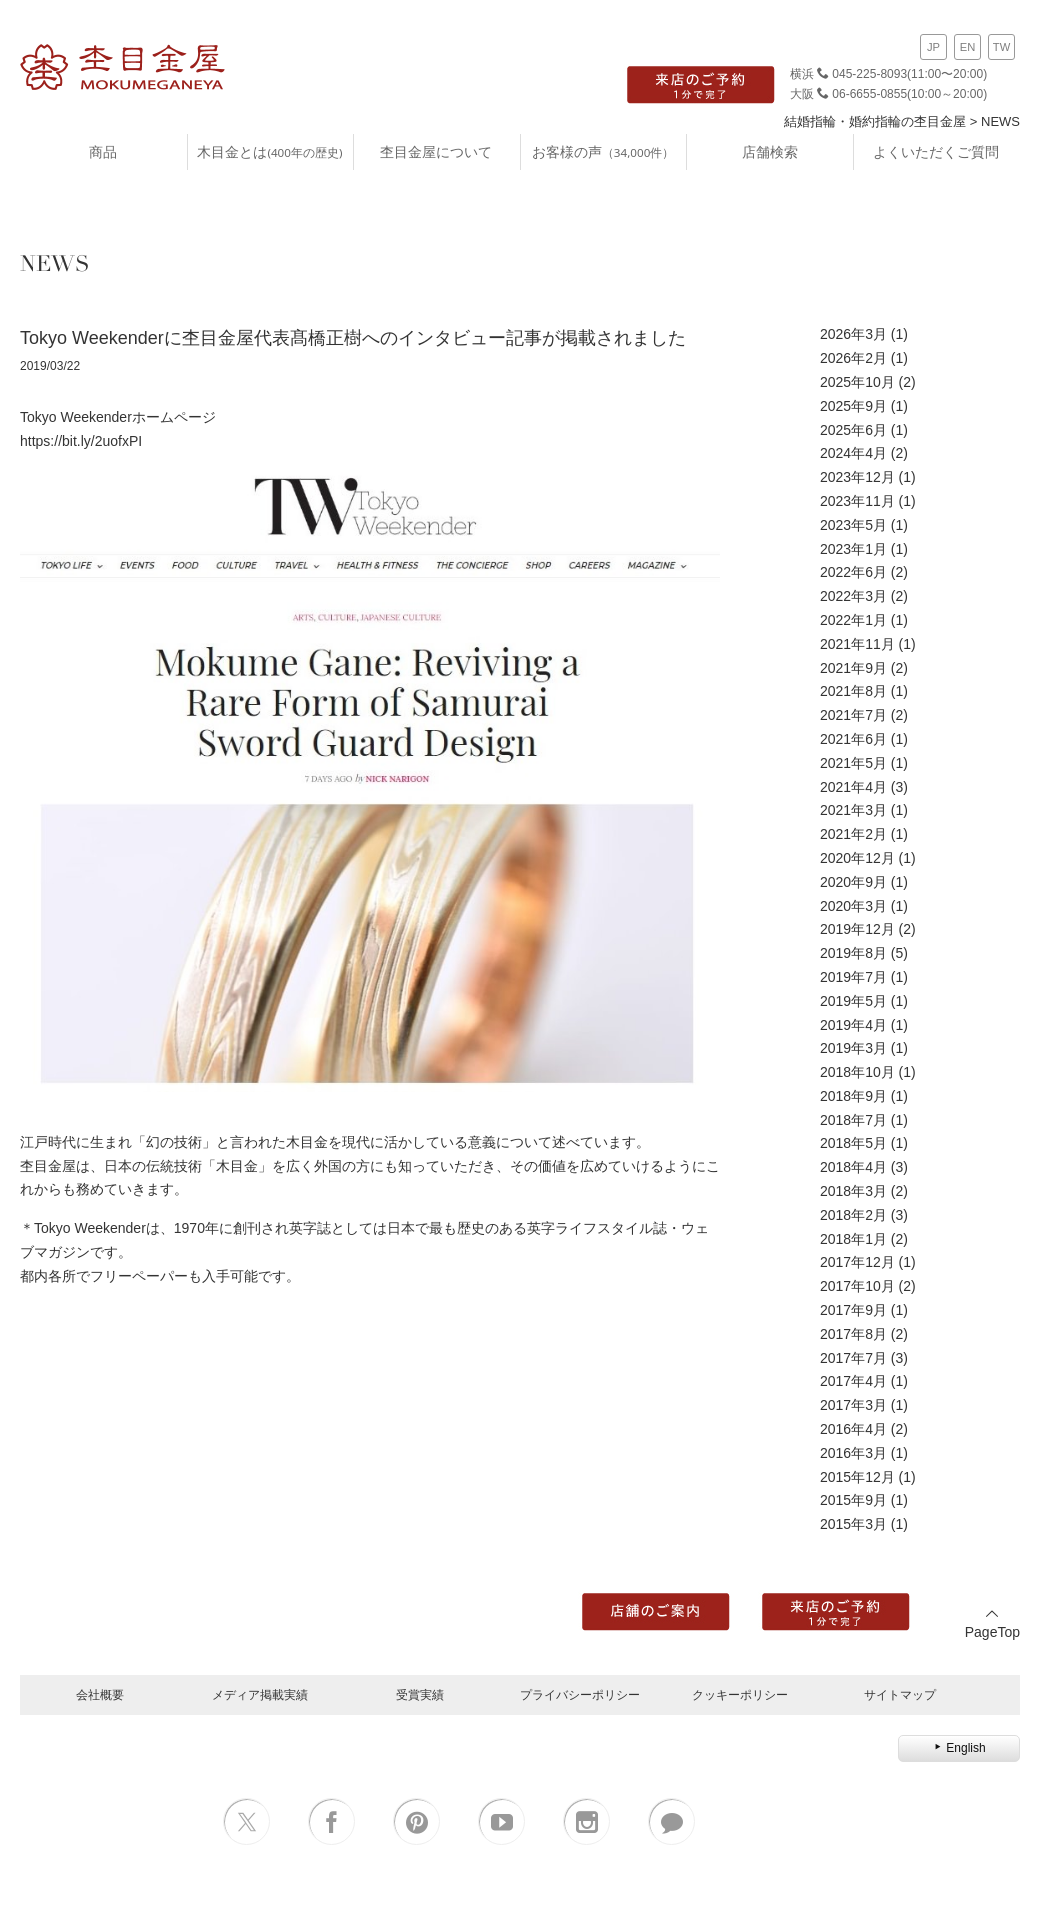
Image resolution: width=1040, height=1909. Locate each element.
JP (933, 47)
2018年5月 (853, 1143)
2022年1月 (853, 620)
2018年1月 (853, 1239)
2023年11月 (857, 501)
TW (1001, 47)
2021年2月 (853, 834)
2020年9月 (853, 882)
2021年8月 (853, 691)
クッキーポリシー (740, 1694)
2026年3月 (853, 334)
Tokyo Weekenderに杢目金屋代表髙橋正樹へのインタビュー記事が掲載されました (353, 338)
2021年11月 (857, 644)
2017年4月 (853, 1381)
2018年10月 (857, 1072)
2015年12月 (857, 1477)
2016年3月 (853, 1453)
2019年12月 (857, 929)
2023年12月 (857, 477)
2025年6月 (853, 430)
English (958, 1748)
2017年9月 (853, 1310)
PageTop (992, 1623)
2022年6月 (853, 572)
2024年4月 (853, 453)
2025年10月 (857, 382)
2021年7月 (853, 715)
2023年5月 (853, 525)
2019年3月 (853, 1048)
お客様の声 (603, 151)
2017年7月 (853, 1358)
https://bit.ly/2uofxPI (81, 441)
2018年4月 (853, 1167)
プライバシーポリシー (580, 1694)
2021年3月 (853, 810)
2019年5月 (853, 1001)
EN (968, 47)
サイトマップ (900, 1694)
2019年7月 (853, 977)
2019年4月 (853, 1025)
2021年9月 (853, 668)
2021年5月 (853, 763)
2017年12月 (857, 1262)
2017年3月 (853, 1405)
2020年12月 (857, 858)
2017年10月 (857, 1286)
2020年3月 (853, 906)
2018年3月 (853, 1191)
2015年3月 (853, 1524)
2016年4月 (853, 1429)
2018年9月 (853, 1096)
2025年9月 (853, 406)
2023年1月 (853, 549)
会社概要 (100, 1694)
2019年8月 (853, 953)
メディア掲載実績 (260, 1694)
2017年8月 (853, 1334)
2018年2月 (853, 1215)
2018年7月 (853, 1120)
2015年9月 (853, 1500)
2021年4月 (853, 787)
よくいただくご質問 (936, 151)
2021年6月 (853, 739)
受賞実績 (420, 1694)
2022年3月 (853, 596)
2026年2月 (853, 358)
